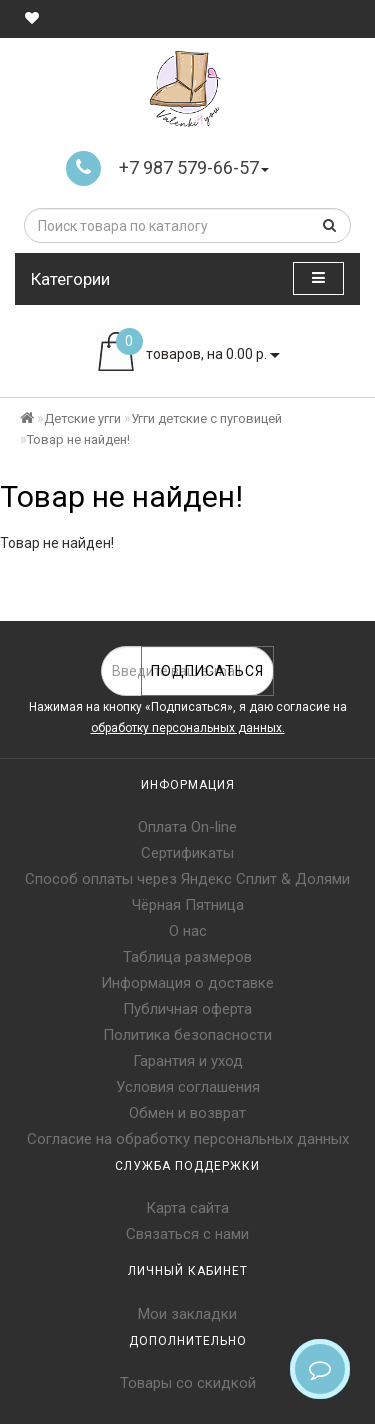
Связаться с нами (187, 1234)
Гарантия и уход (188, 1061)
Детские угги (82, 418)
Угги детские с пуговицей (206, 418)
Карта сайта (187, 1208)
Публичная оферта (187, 1009)
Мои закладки (187, 1314)
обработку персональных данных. (188, 728)
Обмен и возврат (187, 1113)
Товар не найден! (78, 439)
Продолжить (309, 584)
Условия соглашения (188, 1087)
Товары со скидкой (188, 1383)
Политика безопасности (187, 1035)
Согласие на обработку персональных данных (188, 1139)
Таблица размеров (187, 957)
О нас (188, 931)
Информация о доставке (187, 983)
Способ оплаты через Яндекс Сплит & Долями (187, 879)
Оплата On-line (187, 827)
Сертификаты (187, 853)
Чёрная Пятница (188, 905)
